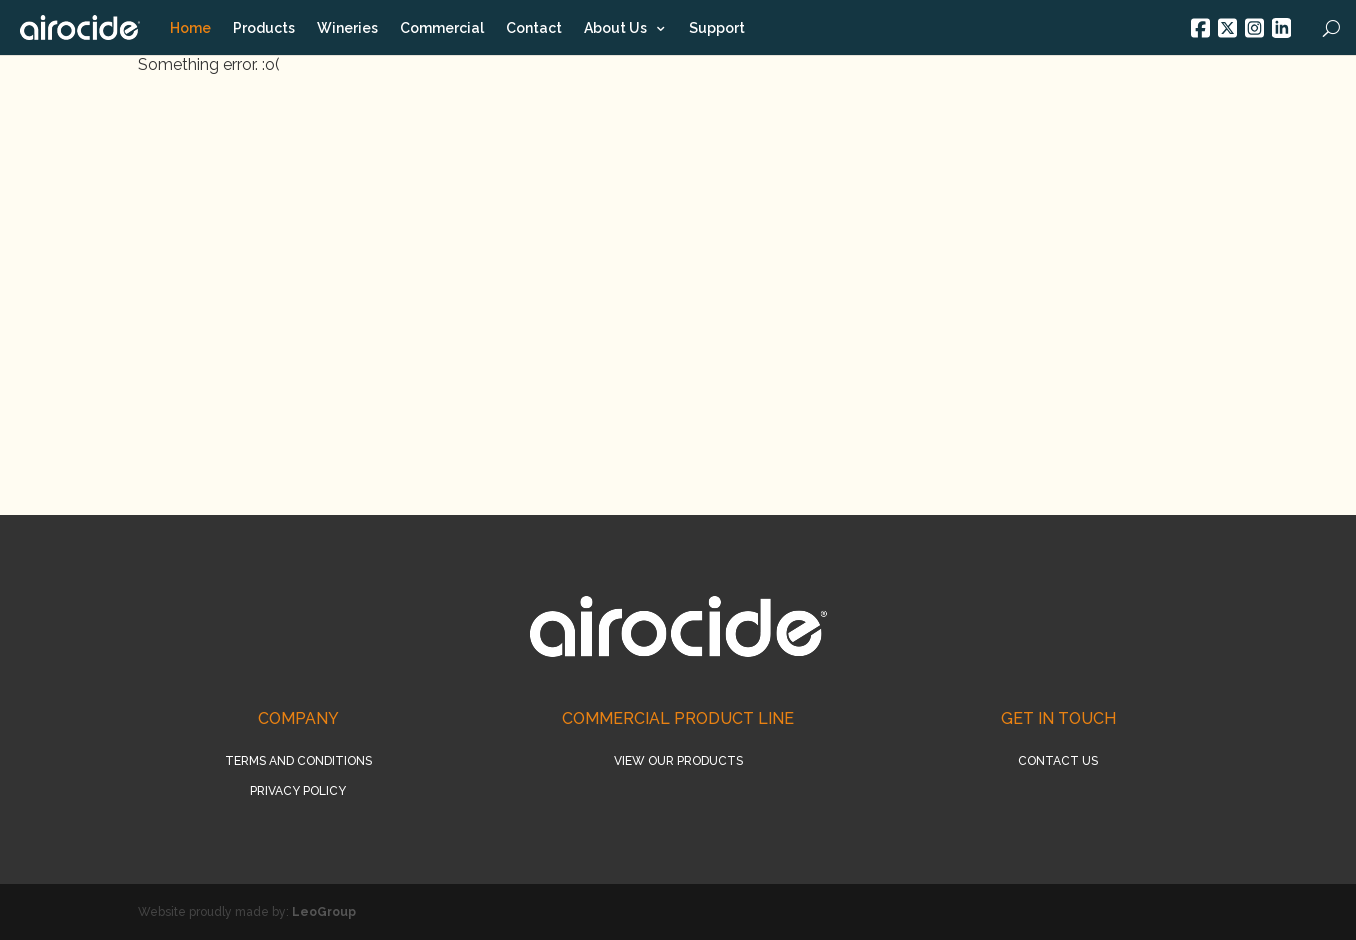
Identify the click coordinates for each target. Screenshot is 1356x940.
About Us (615, 28)
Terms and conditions (298, 761)
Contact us (1058, 761)
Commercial (442, 28)
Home (190, 28)
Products (264, 28)
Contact (534, 28)
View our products (678, 761)
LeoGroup (324, 912)
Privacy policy (298, 791)
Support (717, 28)
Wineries (347, 28)
